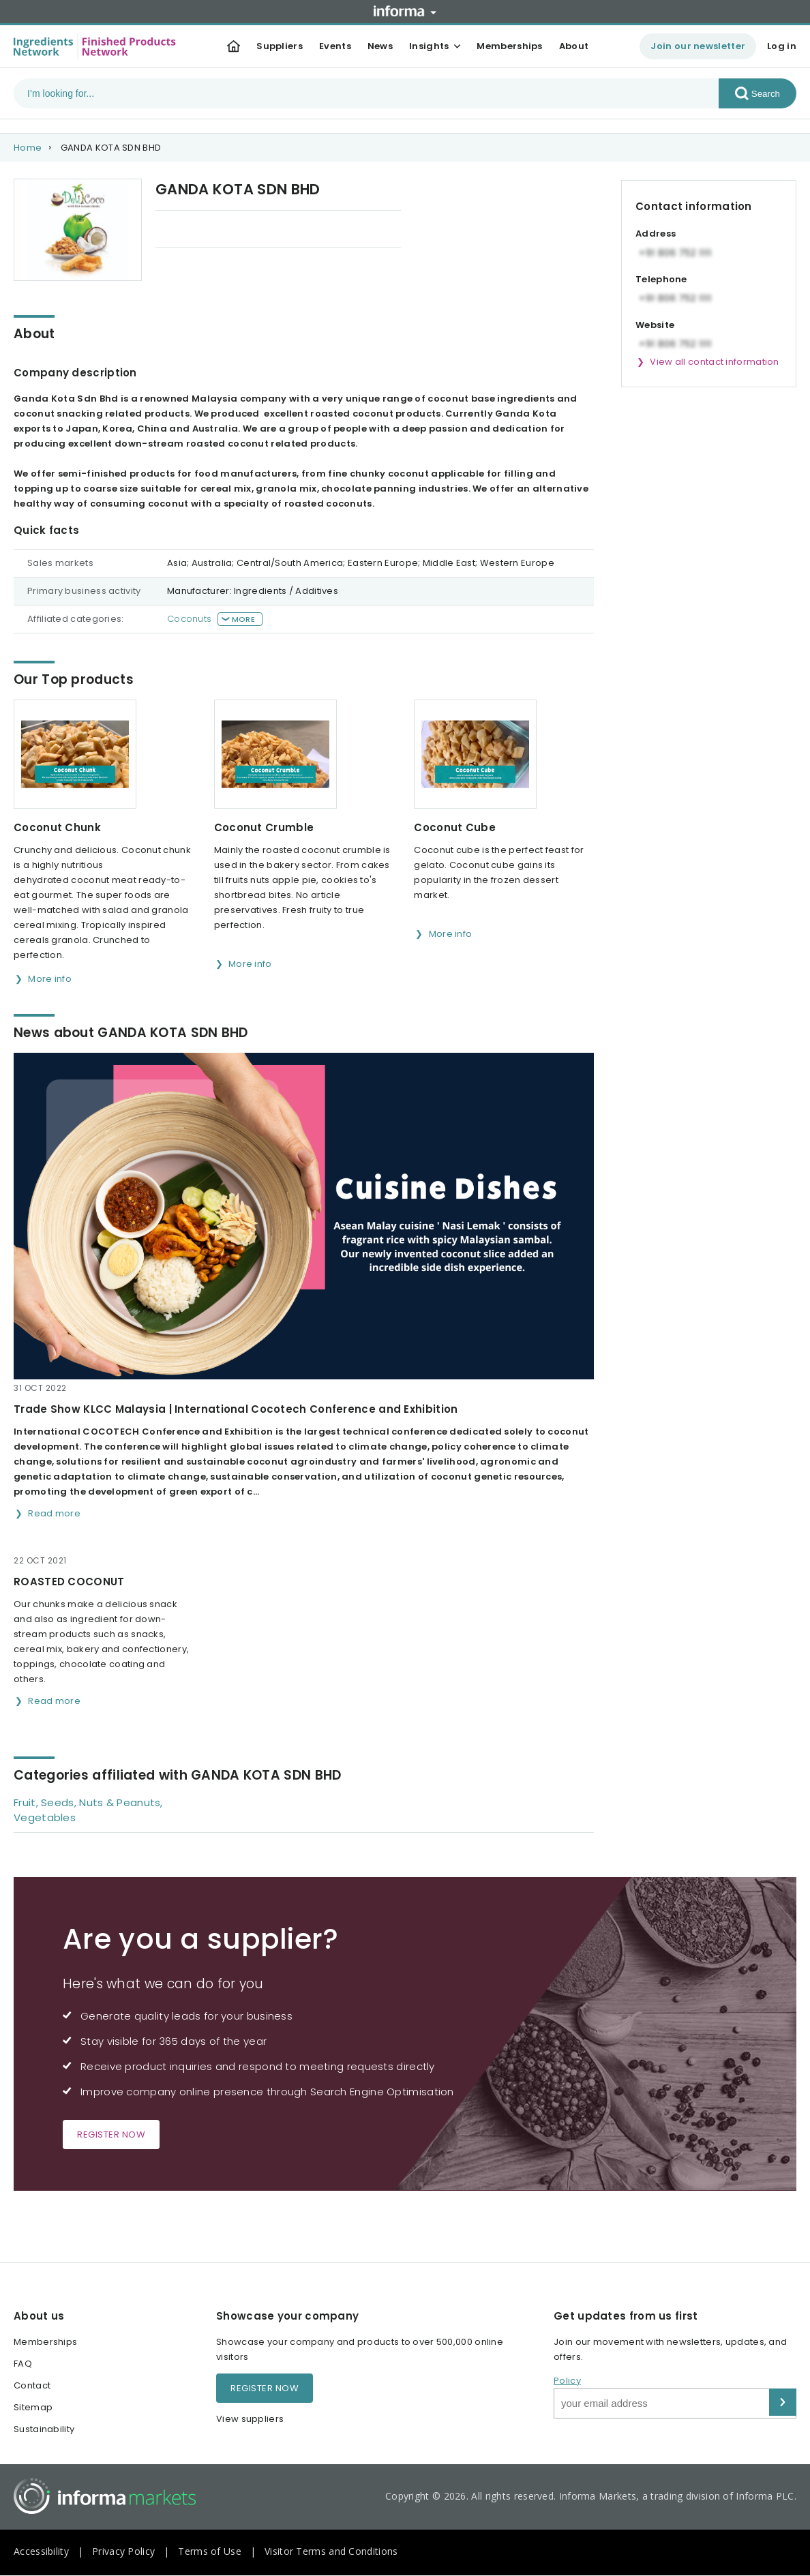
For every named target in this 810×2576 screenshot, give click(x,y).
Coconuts (189, 618)
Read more (54, 1513)
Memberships (509, 46)
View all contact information (714, 361)
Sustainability (44, 2429)
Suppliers (279, 46)
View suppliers (250, 2418)
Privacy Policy (123, 2551)
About (574, 46)
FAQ (23, 2363)
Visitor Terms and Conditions (331, 2551)
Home (28, 147)
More (243, 619)
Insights (429, 46)
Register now (111, 2134)
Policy (567, 2380)
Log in (781, 46)
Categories (347, 230)
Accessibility (41, 2551)
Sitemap (33, 2407)
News (380, 46)
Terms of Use (209, 2551)
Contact (32, 2385)
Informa (405, 10)
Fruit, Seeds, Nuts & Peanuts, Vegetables (88, 1810)
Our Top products (196, 230)
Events (335, 46)
